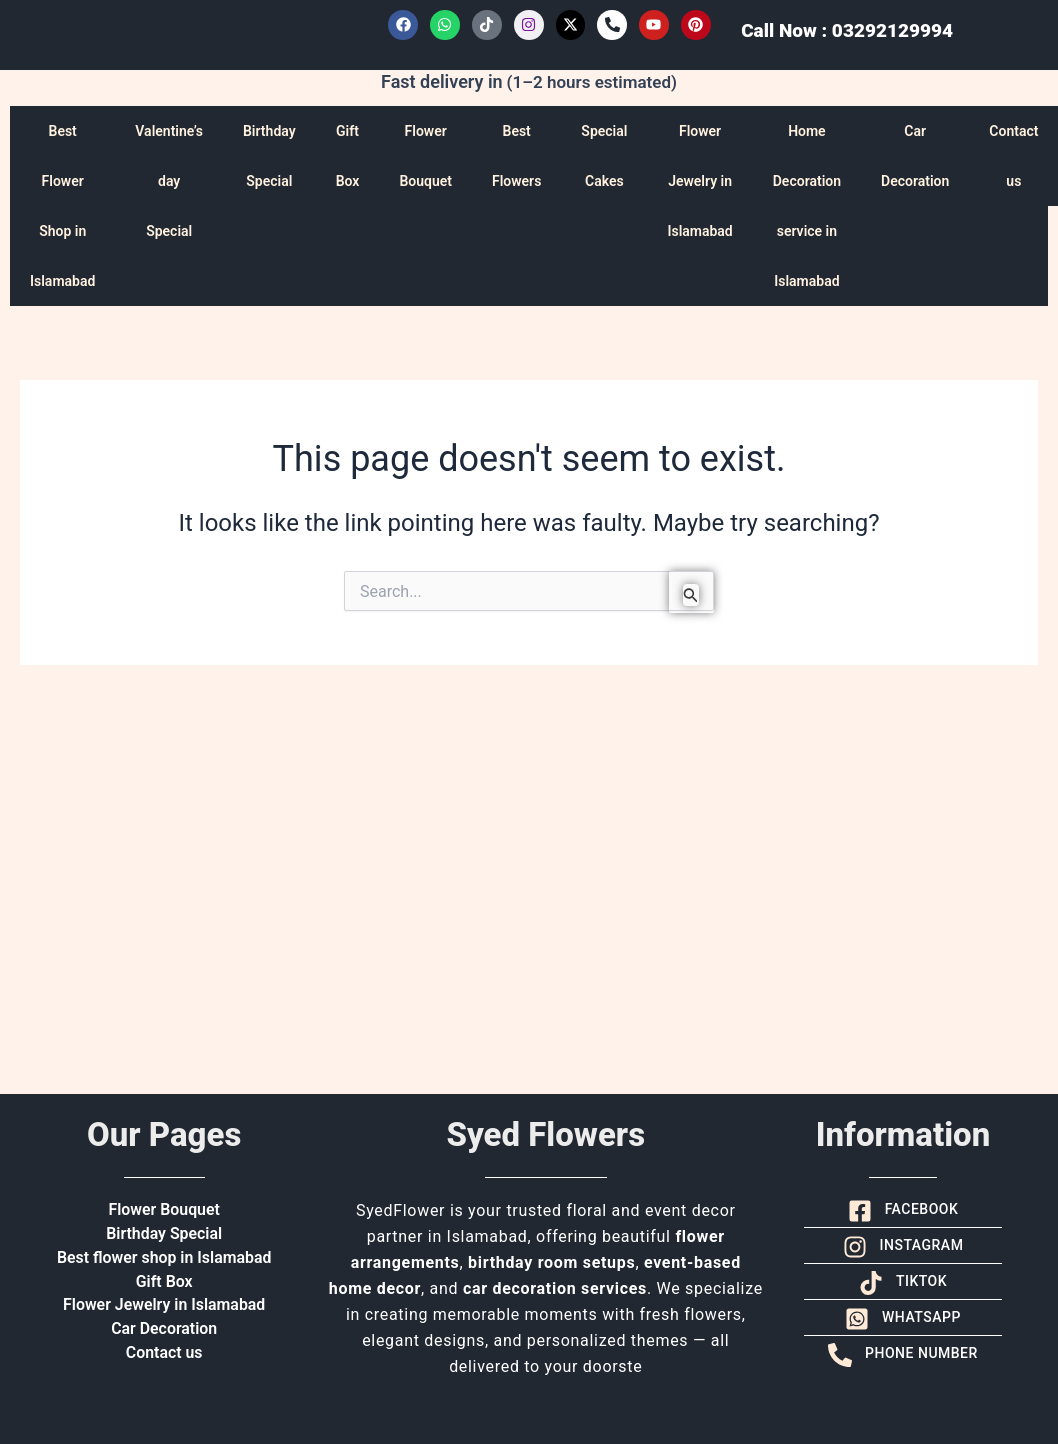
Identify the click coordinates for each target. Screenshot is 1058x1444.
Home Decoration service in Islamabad (807, 206)
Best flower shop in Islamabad (164, 1257)
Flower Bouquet (425, 156)
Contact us (164, 1353)
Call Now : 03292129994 (847, 30)
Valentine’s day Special (169, 181)
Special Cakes (604, 156)
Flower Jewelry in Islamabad (699, 181)
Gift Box (348, 156)
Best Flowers (516, 156)
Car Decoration (915, 156)
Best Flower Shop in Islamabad (62, 206)
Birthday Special (269, 156)
